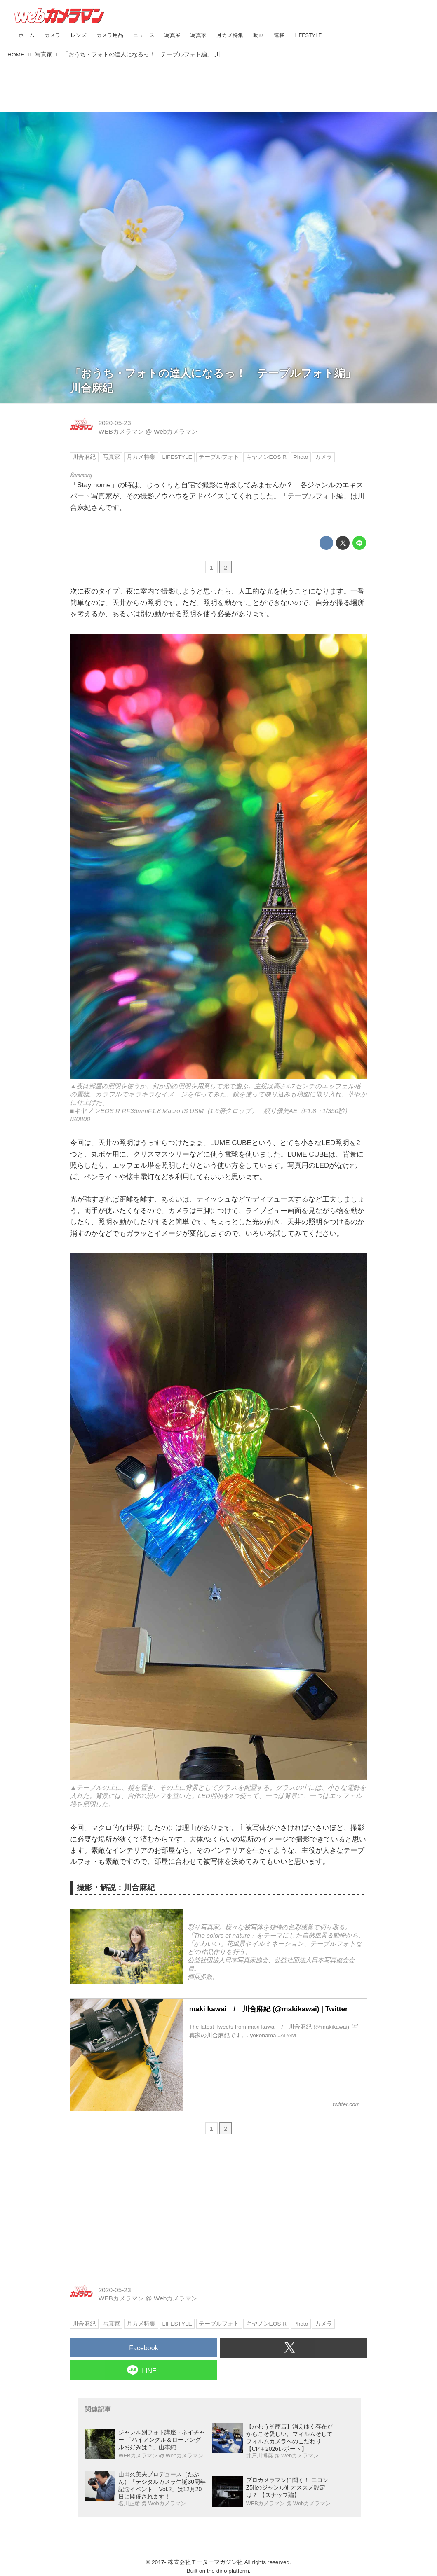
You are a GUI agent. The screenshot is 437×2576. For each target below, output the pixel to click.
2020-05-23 (115, 422)
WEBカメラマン (121, 431)
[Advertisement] (218, 83)
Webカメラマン (175, 431)
